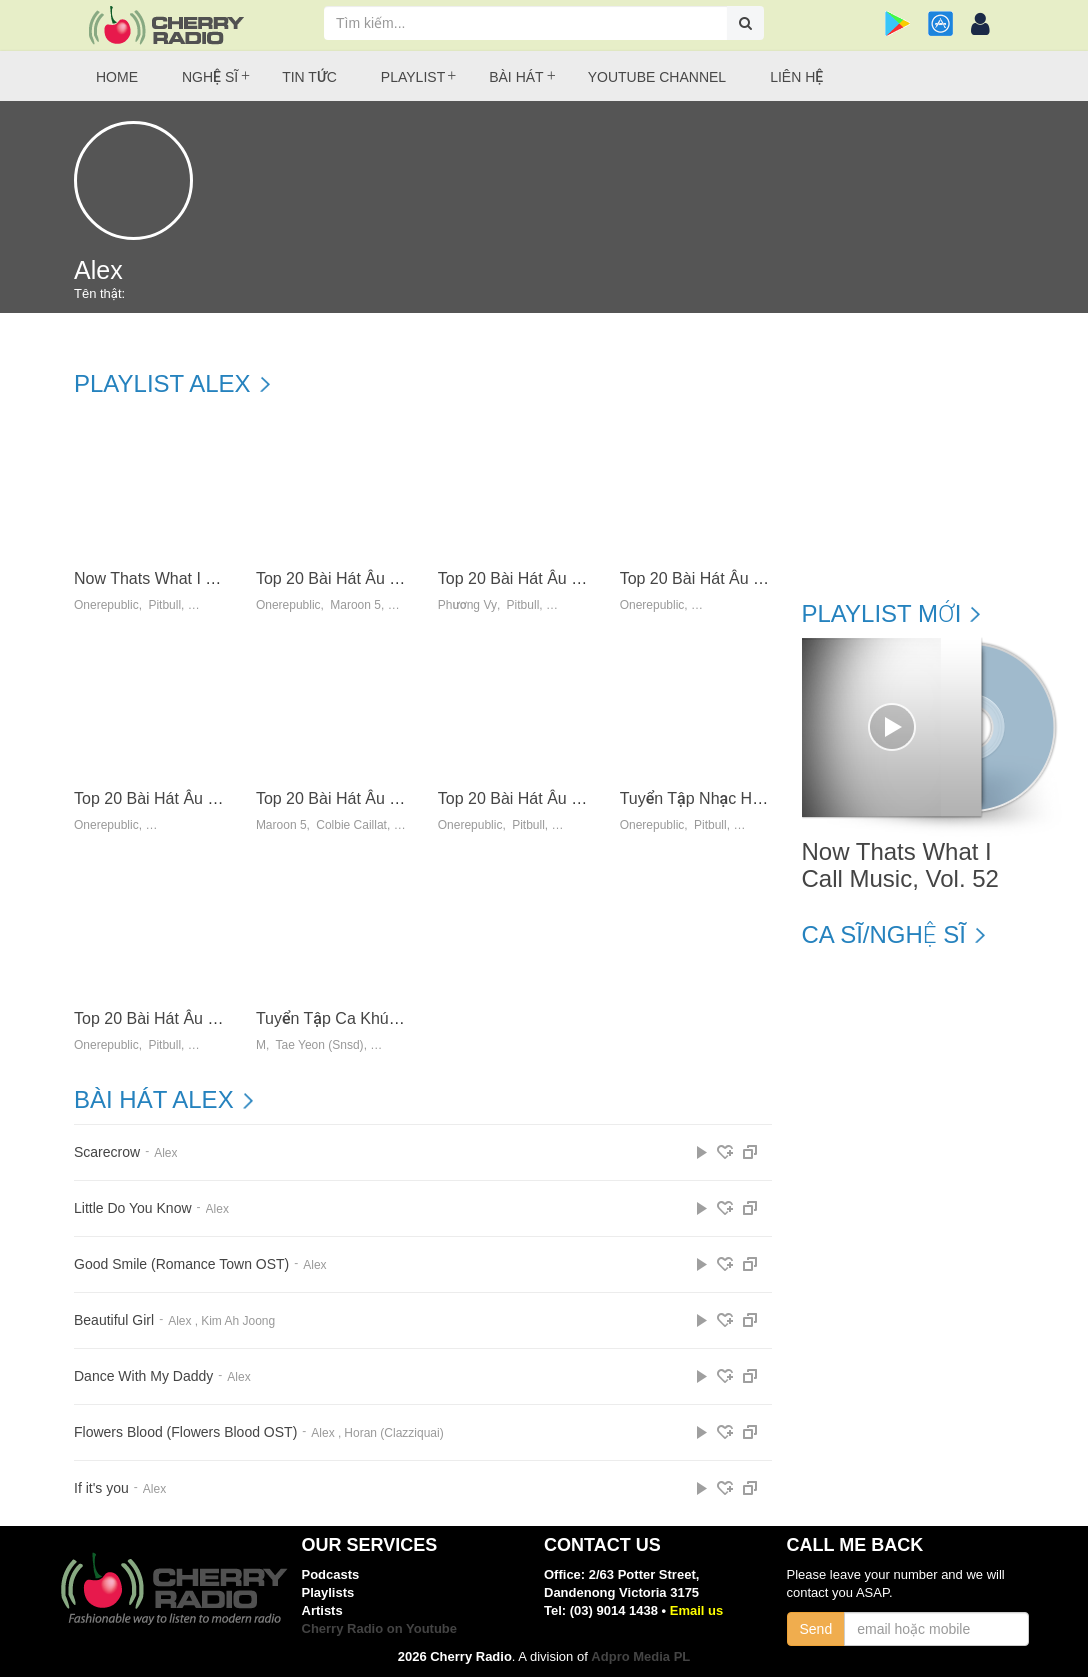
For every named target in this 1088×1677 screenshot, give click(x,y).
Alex (165, 1153)
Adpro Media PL (640, 1656)
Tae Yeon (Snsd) (320, 1045)
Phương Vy (467, 605)
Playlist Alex (162, 384)
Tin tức (309, 77)
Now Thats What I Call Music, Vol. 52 (205, 578)
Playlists (328, 1592)
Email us (696, 1610)
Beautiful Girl (114, 1320)
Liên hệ (796, 77)
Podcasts (331, 1574)
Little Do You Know (133, 1208)
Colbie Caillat (351, 825)
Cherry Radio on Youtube (380, 1628)
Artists (322, 1610)
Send (816, 1629)
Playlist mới (882, 614)
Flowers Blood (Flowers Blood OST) (185, 1432)
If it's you (101, 1488)
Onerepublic (106, 605)
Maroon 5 (355, 605)
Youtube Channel (657, 77)
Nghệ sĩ (210, 77)
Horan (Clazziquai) (393, 1433)
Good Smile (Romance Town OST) (181, 1264)
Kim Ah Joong (238, 1321)
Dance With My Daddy (143, 1376)
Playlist (413, 77)
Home (117, 77)
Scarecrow (107, 1152)
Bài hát (516, 77)
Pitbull (164, 605)
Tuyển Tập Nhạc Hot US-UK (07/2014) (756, 798)
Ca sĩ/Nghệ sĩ (884, 935)
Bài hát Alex (154, 1100)
